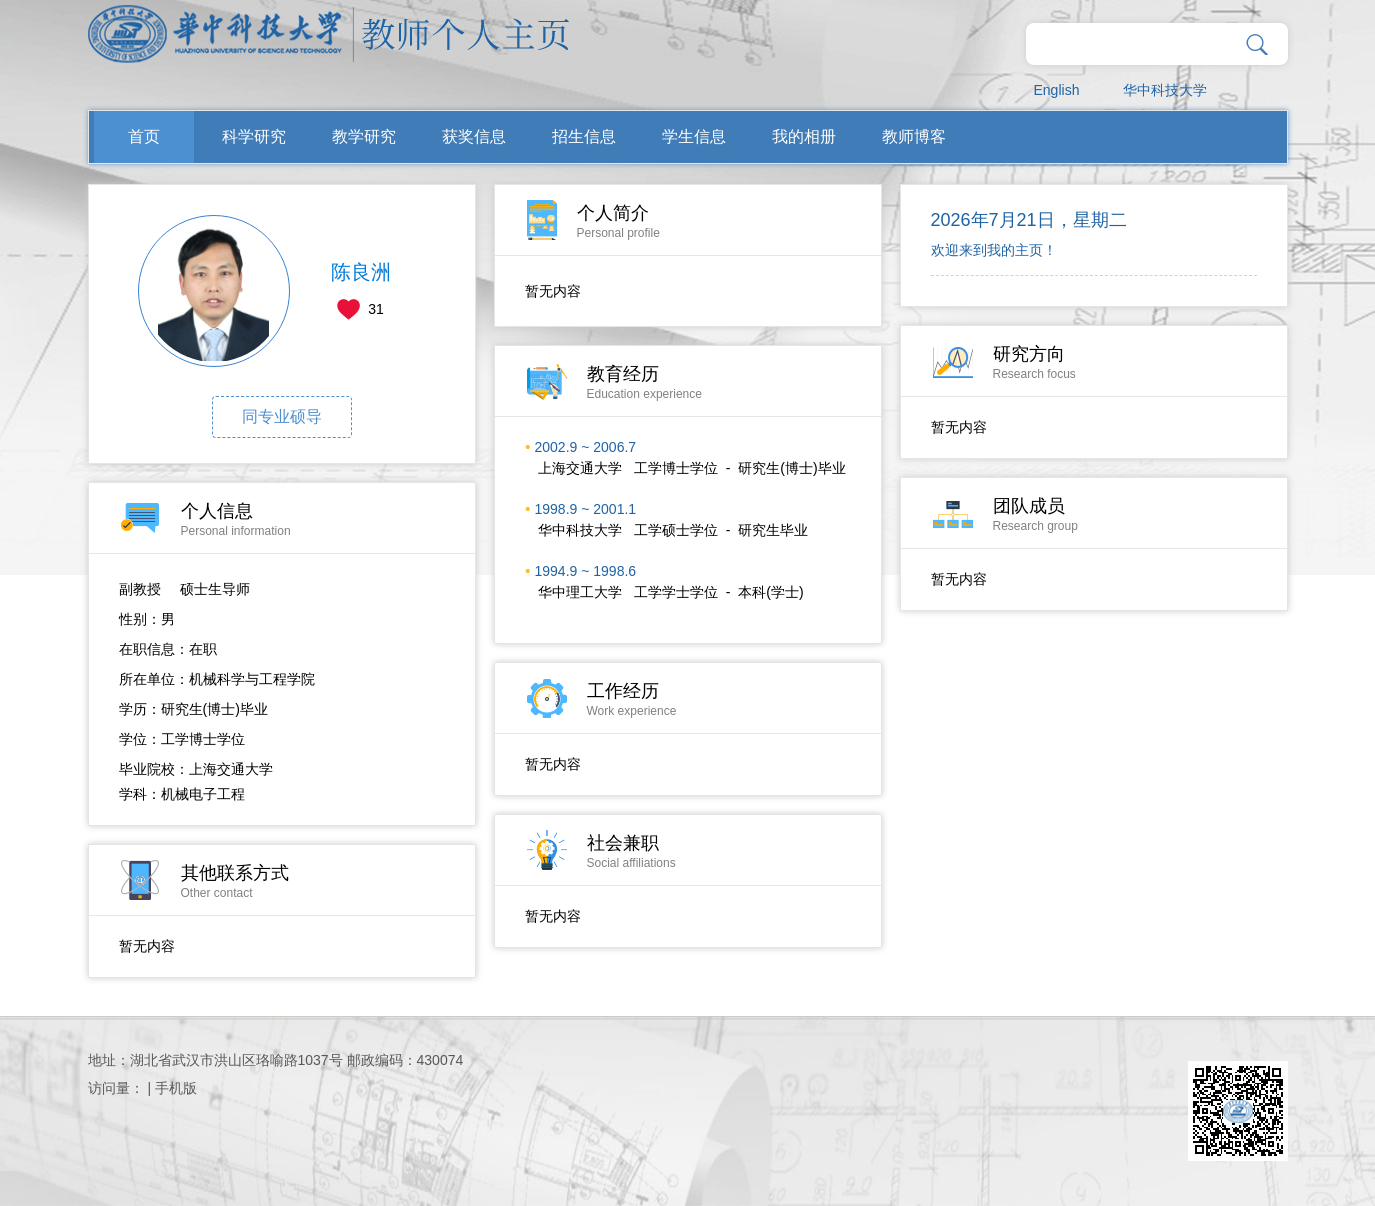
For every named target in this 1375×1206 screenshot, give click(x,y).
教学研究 (364, 136)
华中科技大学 (1165, 90)
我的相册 (804, 136)
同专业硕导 (282, 416)
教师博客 (914, 136)
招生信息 (584, 136)
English (1057, 90)
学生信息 (694, 136)
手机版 (176, 1088)
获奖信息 (474, 136)
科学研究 (254, 136)
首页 (144, 136)
